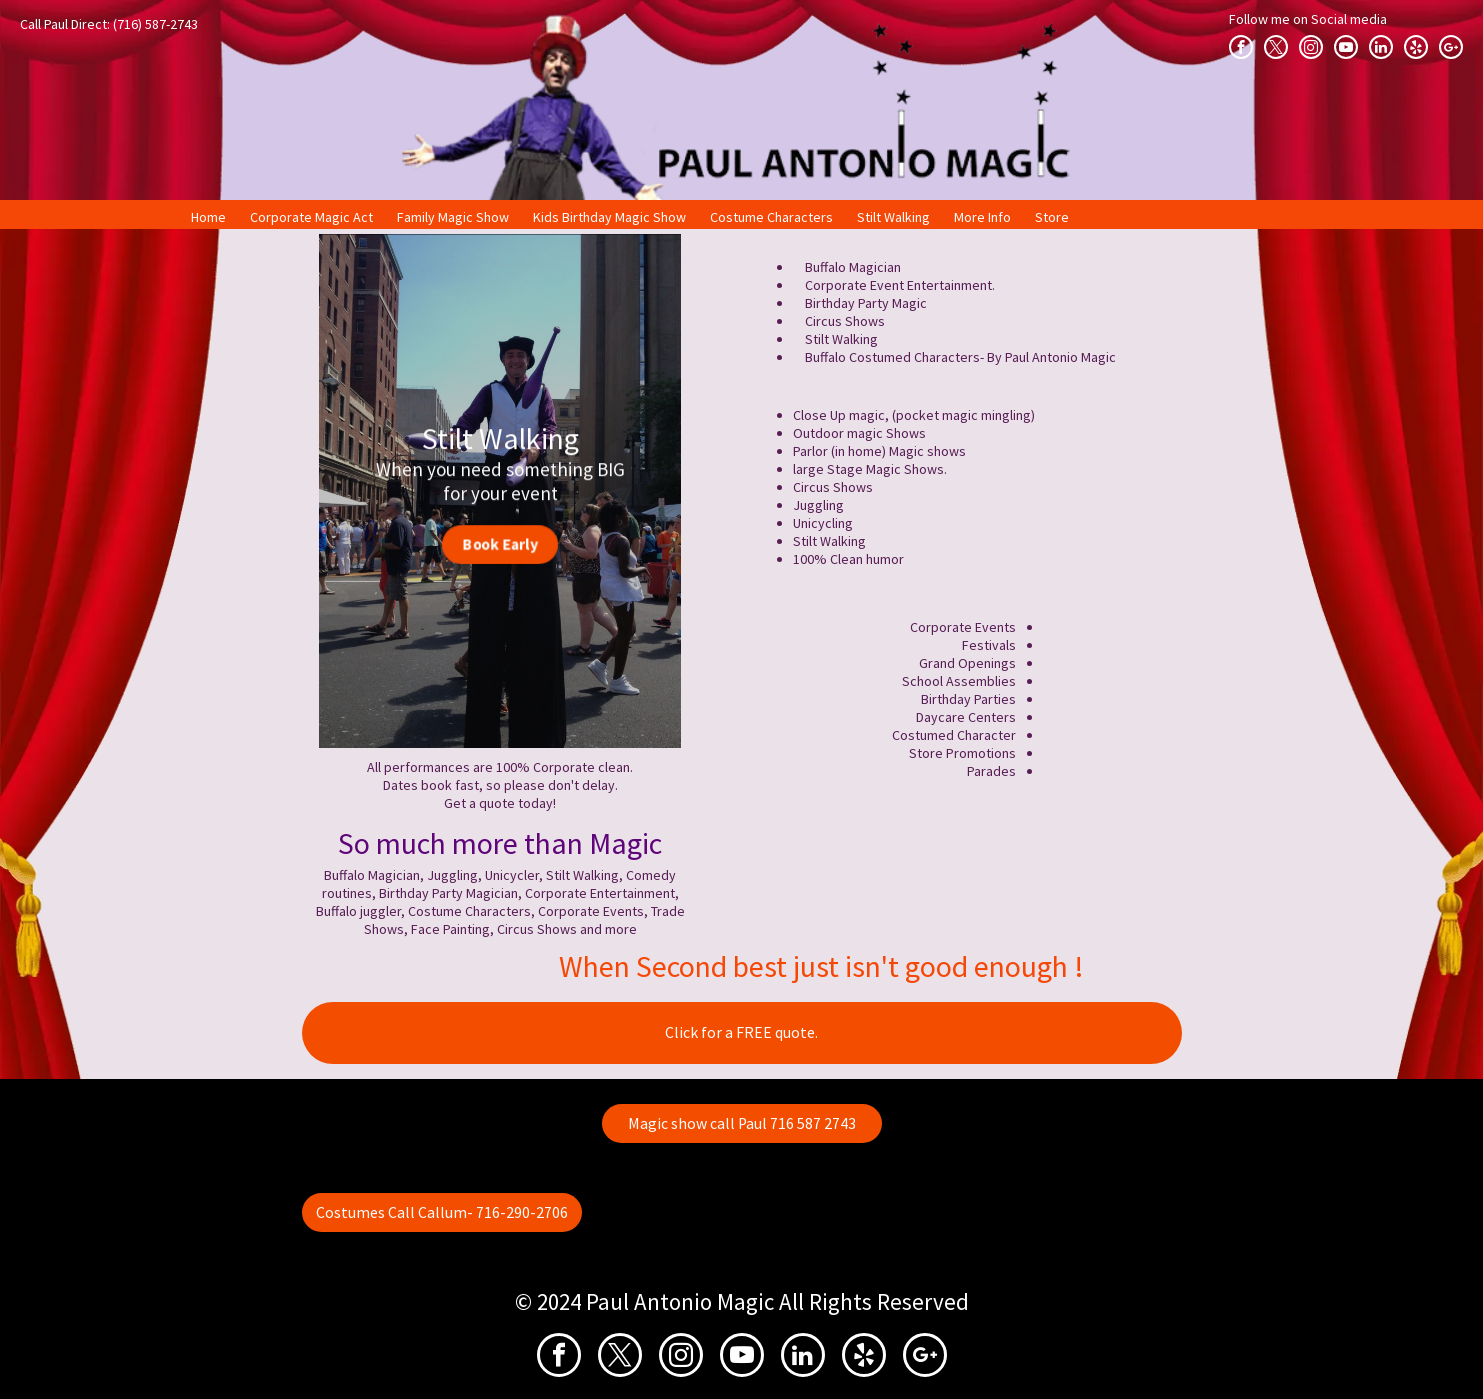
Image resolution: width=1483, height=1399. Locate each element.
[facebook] (1241, 47)
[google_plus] (1451, 47)
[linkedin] (1381, 47)
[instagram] (1311, 47)
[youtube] (1346, 47)
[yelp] (1416, 47)
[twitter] (1276, 47)
